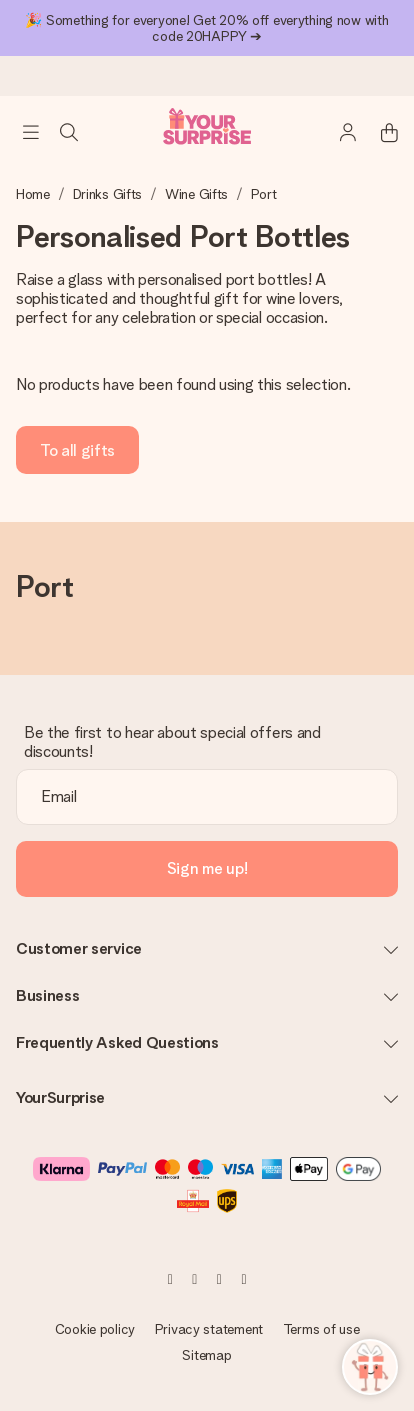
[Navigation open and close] (31, 132)
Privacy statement (209, 1329)
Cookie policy (95, 1329)
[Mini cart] (378, 132)
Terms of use (321, 1329)
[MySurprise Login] (338, 132)
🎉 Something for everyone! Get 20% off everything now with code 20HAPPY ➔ (206, 28)
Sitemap (206, 1355)
